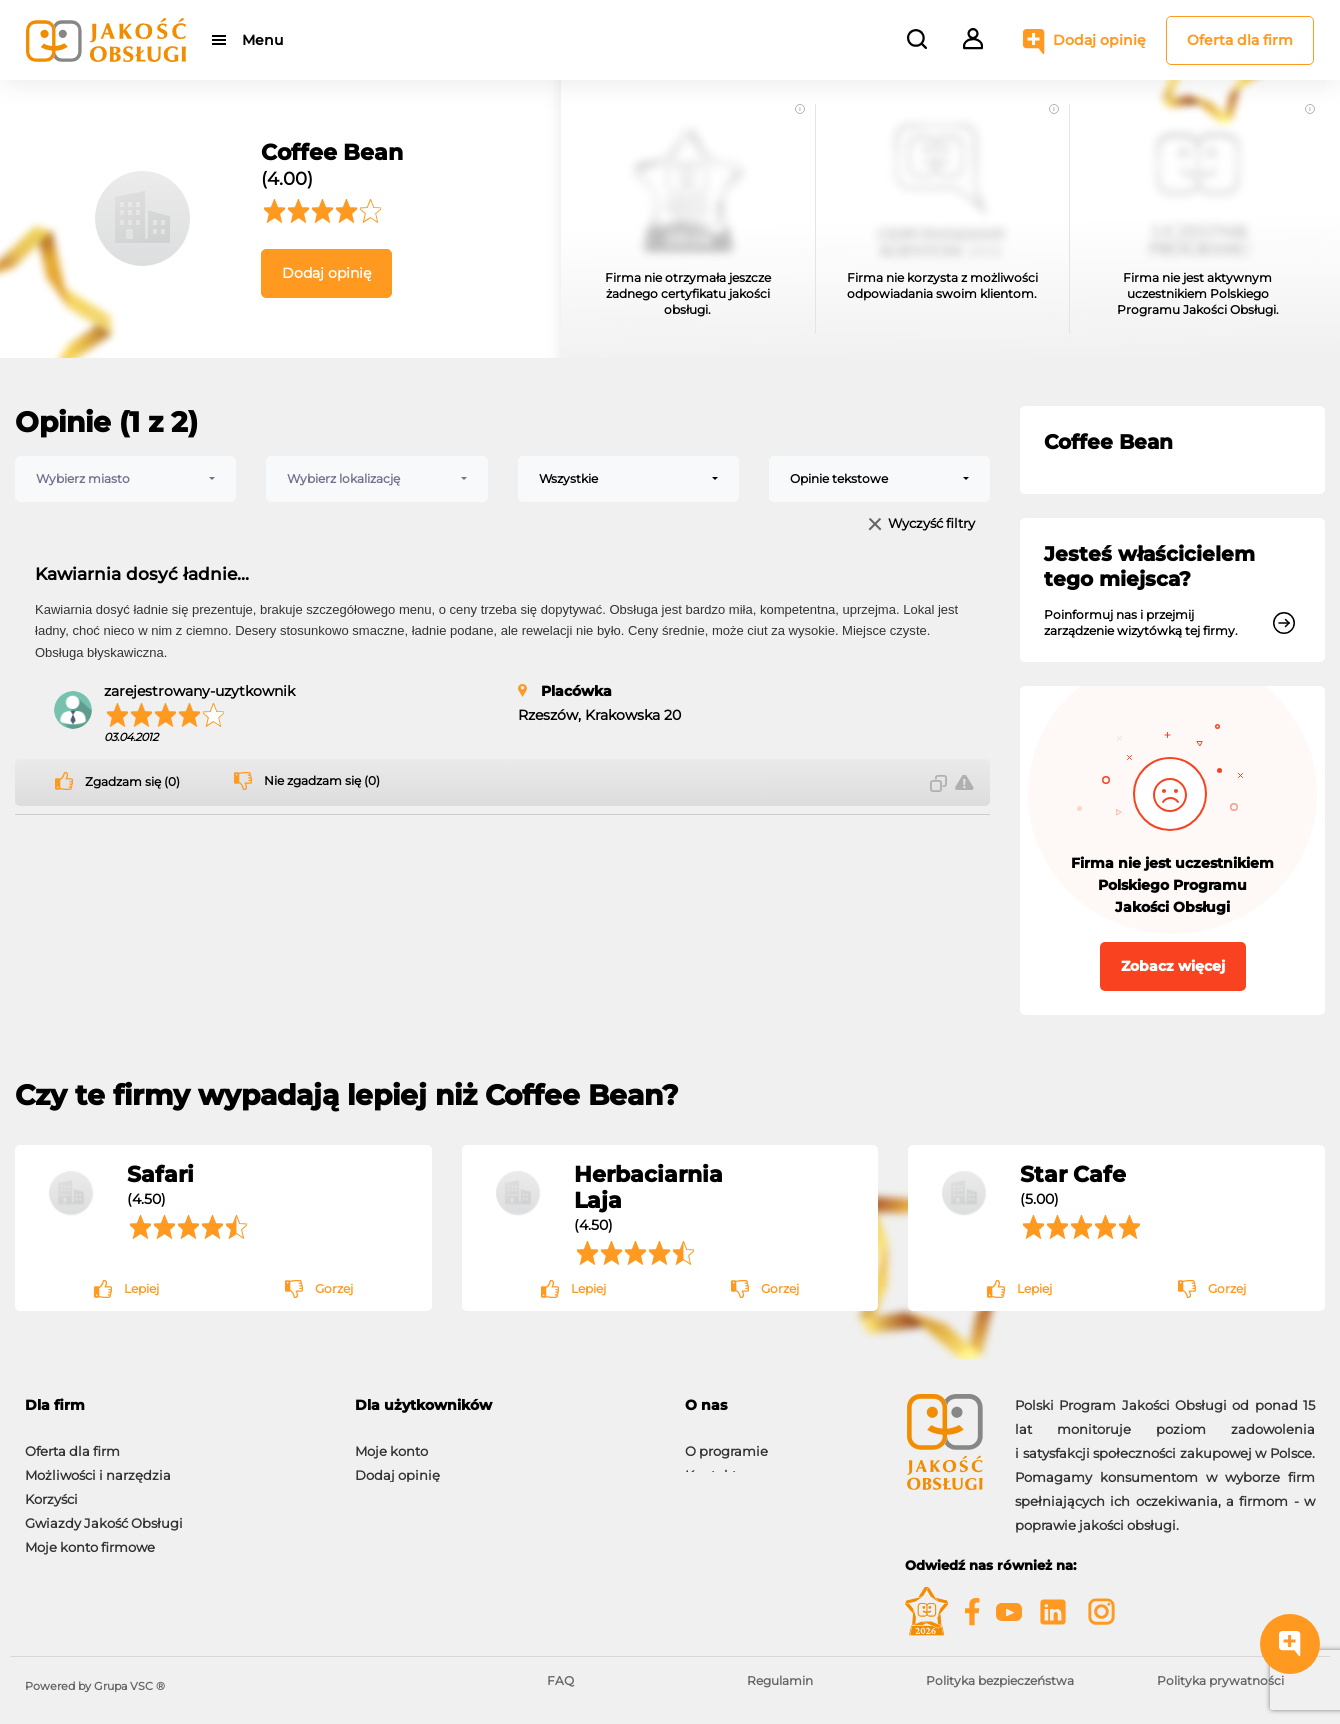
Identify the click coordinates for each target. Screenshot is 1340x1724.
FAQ (560, 1680)
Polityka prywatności (1220, 1680)
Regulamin (780, 1680)
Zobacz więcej (1173, 966)
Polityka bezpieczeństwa (1000, 1680)
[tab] (175, 1405)
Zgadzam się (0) (132, 782)
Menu (262, 40)
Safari (160, 1174)
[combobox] (125, 479)
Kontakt (711, 1465)
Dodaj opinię (1099, 40)
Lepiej (141, 1288)
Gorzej (334, 1288)
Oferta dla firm (1240, 40)
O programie (726, 1441)
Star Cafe (1073, 1174)
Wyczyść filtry (931, 524)
